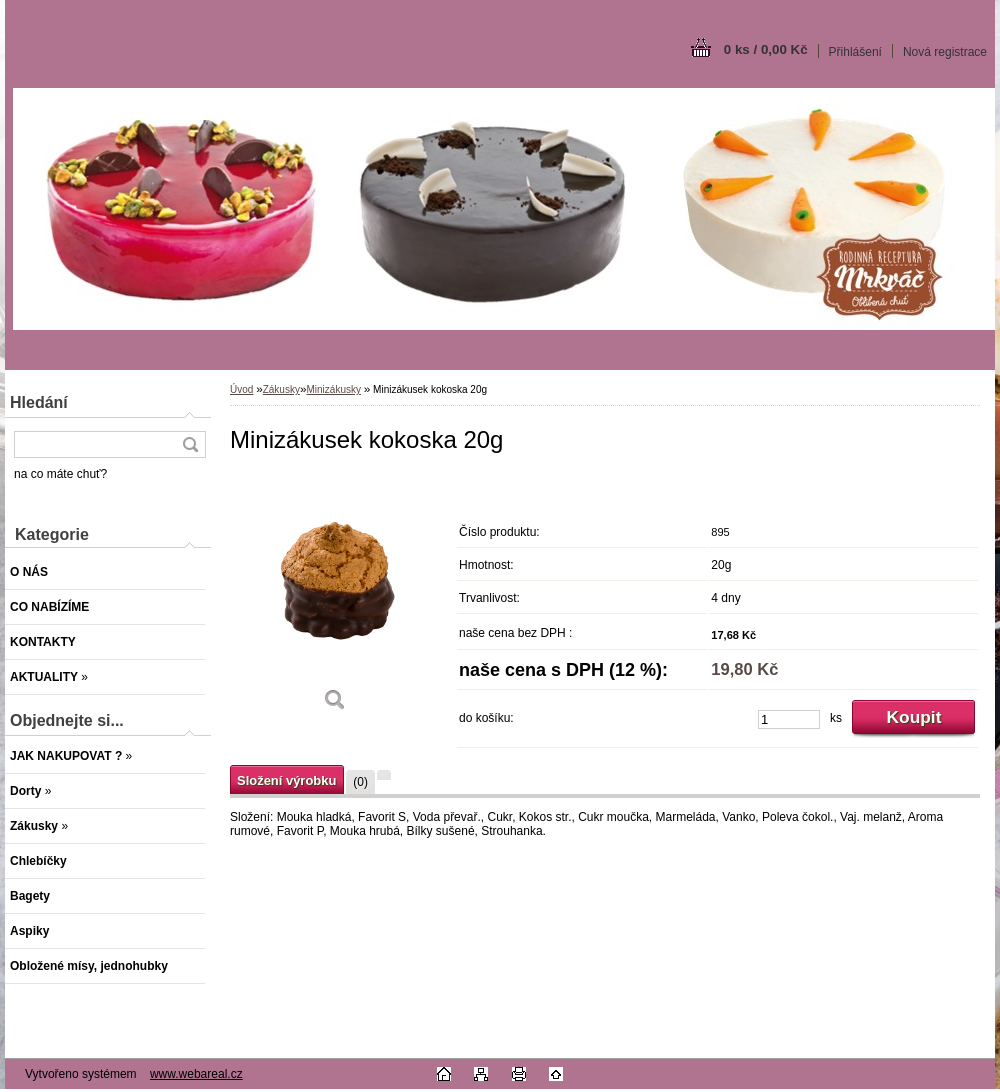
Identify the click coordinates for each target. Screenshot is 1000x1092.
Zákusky (281, 389)
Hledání (39, 402)
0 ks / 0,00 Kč (766, 49)
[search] (190, 444)
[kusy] (789, 719)
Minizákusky (334, 389)
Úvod (241, 389)
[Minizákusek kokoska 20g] (335, 599)
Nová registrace (945, 52)
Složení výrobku (286, 780)
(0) (360, 782)
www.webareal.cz (196, 1074)
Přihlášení (855, 52)
